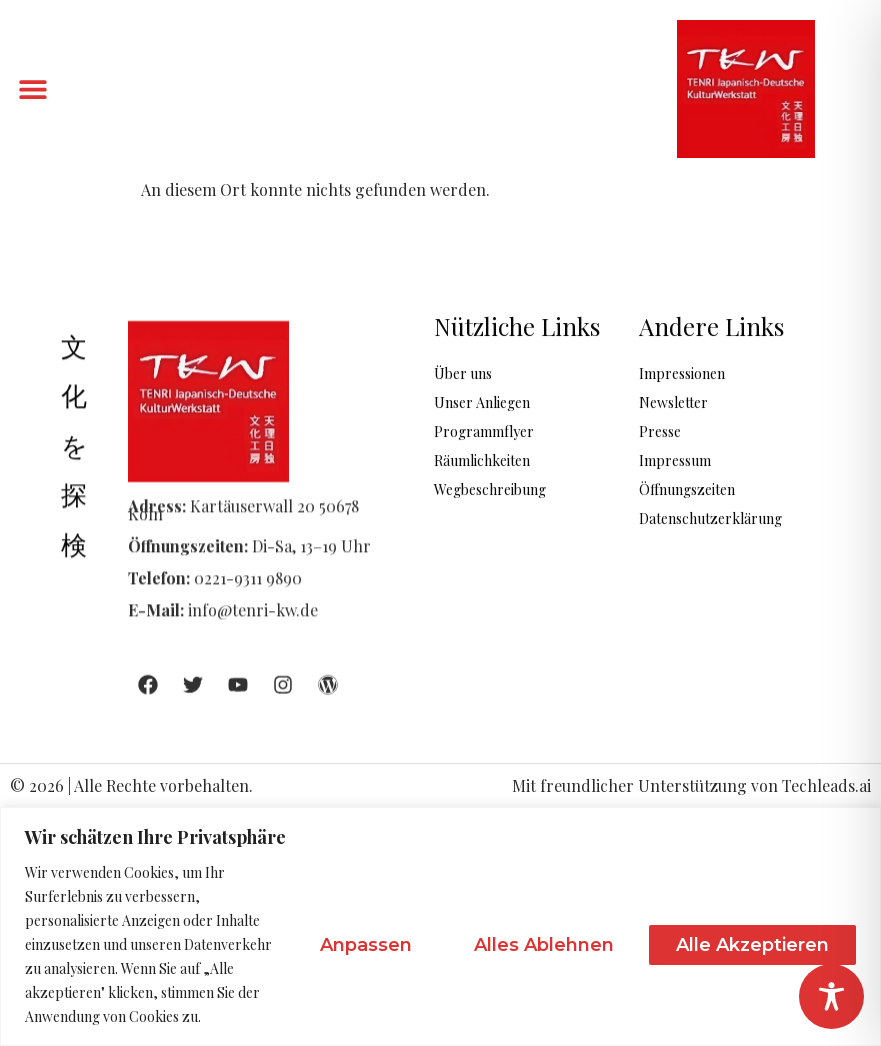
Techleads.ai (826, 785)
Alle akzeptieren (752, 945)
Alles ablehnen (544, 945)
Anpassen (366, 945)
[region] (440, 926)
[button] (32, 89)
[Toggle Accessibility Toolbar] (831, 996)
